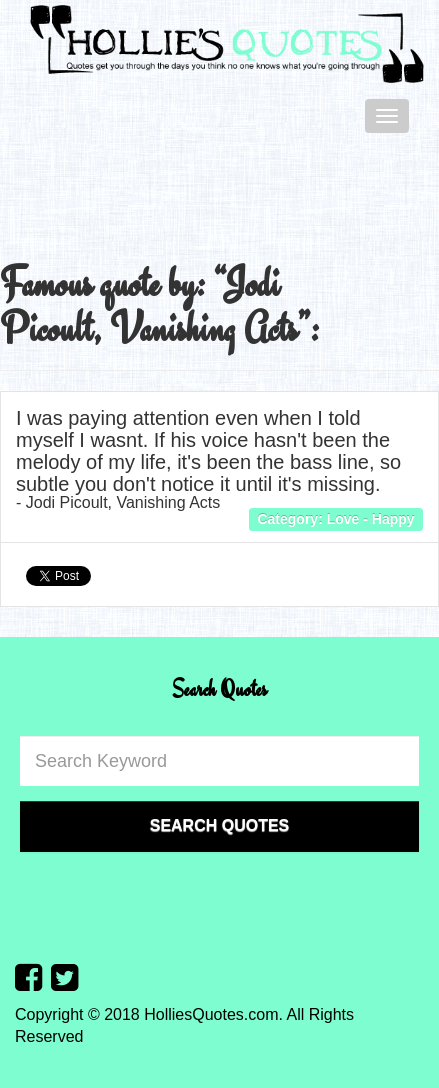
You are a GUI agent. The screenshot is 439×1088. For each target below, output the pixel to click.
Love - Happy (371, 519)
